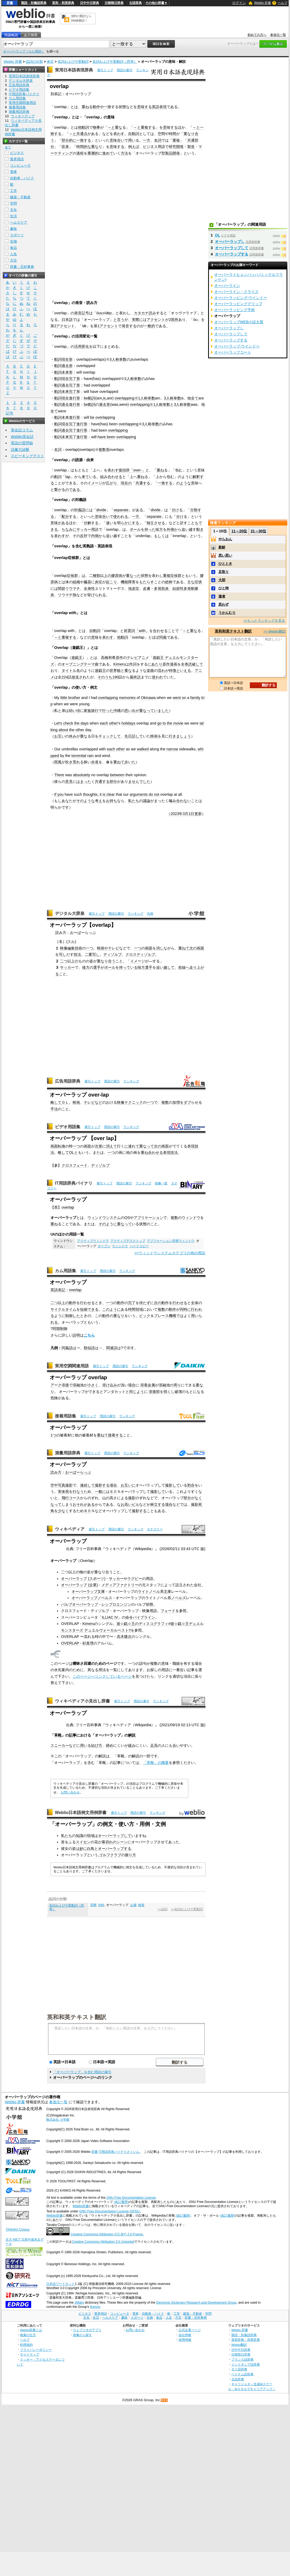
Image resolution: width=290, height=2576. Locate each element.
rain (90, 756)
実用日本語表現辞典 (74, 70)
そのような (85, 801)
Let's (58, 723)
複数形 (104, 449)
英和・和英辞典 (63, 3)
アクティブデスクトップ (127, 1240)
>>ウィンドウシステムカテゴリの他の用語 (169, 1253)
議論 (146, 801)
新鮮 (221, 547)
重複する (148, 127)
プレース (161, 1316)
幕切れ (107, 1842)
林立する (157, 1504)
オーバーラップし (230, 241)
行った (107, 710)
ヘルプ (282, 3)
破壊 (178, 1392)
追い (185, 529)
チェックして (110, 736)
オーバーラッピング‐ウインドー (240, 298)
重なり (96, 146)
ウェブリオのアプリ (87, 2330)
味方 (159, 529)
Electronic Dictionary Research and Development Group (196, 2302)
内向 (101, 1905)
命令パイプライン (140, 1617)
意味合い (117, 140)
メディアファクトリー (119, 1585)
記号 (9, 413)
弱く (167, 1392)
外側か (172, 529)
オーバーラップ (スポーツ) (83, 1578)
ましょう (183, 736)
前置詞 (129, 631)
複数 (165, 1102)
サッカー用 (85, 529)
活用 (78, 346)
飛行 (65, 1498)
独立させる (156, 523)
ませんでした (139, 781)
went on (179, 698)
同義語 (67, 1348)
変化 (85, 346)
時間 (172, 134)
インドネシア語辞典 (245, 2364)
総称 (168, 582)
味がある (61, 523)
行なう (78, 1491)
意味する (144, 107)
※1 (137, 398)
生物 (13, 241)
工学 (13, 191)
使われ (157, 677)
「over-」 (138, 470)
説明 (76, 1335)
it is (102, 794)
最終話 (135, 677)
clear (110, 794)
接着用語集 (65, 1416)
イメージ (94, 483)
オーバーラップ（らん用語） (23, 51)
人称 (144, 398)
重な (118, 127)
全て (194, 398)
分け (175, 510)
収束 (65, 146)
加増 (176, 1102)
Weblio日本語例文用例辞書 (81, 1812)
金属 (151, 1385)
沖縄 (117, 710)
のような (183, 483)
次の (193, 948)
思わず (223, 604)
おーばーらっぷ (78, 1472)
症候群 (72, 575)
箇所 (174, 319)
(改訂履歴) (121, 2202)
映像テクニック (130, 1102)
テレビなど (93, 1102)
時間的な (83, 146)
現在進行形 (71, 398)
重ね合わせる (152, 1152)
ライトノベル (149, 1591)
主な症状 (194, 582)
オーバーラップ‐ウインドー (237, 346)
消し (159, 948)
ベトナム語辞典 (242, 2374)
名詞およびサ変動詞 (73, 62)
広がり (111, 483)
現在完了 (69, 424)
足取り (223, 572)
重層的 (93, 153)
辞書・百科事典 (22, 267)
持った (150, 529)
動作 (96, 107)
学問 (13, 203)
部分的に (69, 140)
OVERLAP (70, 1643)
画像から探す (82, 2335)
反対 (83, 536)
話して (137, 736)
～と (111, 127)
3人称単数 (118, 359)
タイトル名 (71, 670)
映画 (154, 736)
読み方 (56, 1472)
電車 (13, 172)
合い (176, 1745)
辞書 (10, 3)
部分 (113, 781)
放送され (79, 677)
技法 (77, 954)
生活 (13, 216)
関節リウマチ (69, 588)
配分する (69, 516)
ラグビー (134, 1578)
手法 (54, 1109)
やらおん (225, 539)
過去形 (67, 366)
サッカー (67, 967)
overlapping (124, 398)
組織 (76, 582)
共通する (142, 483)
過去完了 (69, 430)
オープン (104, 1246)
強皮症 (133, 588)
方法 (124, 153)
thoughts (90, 794)
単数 (151, 398)
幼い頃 (74, 710)
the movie (175, 723)
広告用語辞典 (67, 1081)
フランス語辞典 (242, 2359)
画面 (148, 948)
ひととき (225, 564)
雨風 (58, 762)
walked (143, 749)
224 (65, 677)
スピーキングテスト (27, 456)
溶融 (76, 1385)
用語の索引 (125, 70)
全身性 (89, 588)
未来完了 (69, 391)
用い (131, 140)
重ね (85, 107)
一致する (83, 140)
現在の (126, 483)
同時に (185, 1309)
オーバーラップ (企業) (79, 1585)
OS (127, 1217)
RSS (164, 2400)
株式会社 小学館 (57, 2119)
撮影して (172, 1485)
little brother (70, 698)
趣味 (13, 229)
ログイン (239, 3)
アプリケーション (148, 1217)
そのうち (104, 677)
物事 (96, 127)
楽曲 (150, 670)
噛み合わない (180, 801)
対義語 (79, 510)
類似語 (89, 1348)
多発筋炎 (161, 588)
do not (154, 794)
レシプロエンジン (116, 1604)
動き (200, 529)
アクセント (156, 319)
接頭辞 (124, 470)
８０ (87, 1511)
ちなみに (69, 529)
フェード (168, 1611)
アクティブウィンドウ (93, 1240)
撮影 (69, 1485)
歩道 (95, 762)
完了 (131, 1303)
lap (67, 477)
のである (72, 490)
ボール (135, 529)
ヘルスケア (18, 222)
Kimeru (119, 664)
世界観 (115, 670)
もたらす (146, 582)
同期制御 (60, 1328)
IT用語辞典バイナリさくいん (119, 2152)
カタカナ (141, 313)
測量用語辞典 (67, 1453)
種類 (96, 575)
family (195, 698)
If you (58, 794)
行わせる (87, 1303)
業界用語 (17, 159)
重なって (146, 710)
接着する (115, 1435)
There (59, 775)
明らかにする (128, 523)
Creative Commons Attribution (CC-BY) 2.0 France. (107, 2234)
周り (177, 1385)
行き (172, 736)
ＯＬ (65, 1102)
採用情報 (185, 2339)
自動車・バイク (22, 178)
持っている (128, 967)
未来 (65, 417)
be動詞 (89, 398)
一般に (100, 1491)
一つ (89, 948)
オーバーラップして (114, 1836)
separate (121, 510)
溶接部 (154, 1392)
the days (81, 723)
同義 (163, 637)
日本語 (67, 319)
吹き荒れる (74, 762)
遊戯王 (76, 657)
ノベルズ (178, 1598)
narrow (172, 749)
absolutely (81, 775)
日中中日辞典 (89, 3)
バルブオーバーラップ (79, 1604)
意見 (69, 781)
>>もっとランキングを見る (264, 621)
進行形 (74, 417)
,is (104, 398)
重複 (176, 140)
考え (98, 801)
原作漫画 (169, 664)
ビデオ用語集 (67, 1127)
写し (62, 954)
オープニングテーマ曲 (80, 664)
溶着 (144, 1385)
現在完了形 (71, 379)
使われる (120, 516)
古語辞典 (135, 3)
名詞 (157, 140)
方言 (13, 260)
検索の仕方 (28, 2335)
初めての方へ (256, 35)
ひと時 (223, 588)
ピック (144, 1316)
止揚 (133, 1905)
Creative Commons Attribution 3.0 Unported (103, 2242)
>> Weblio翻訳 (274, 631)
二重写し (92, 954)
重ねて (118, 762)
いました (161, 710)
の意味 (93, 637)
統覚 (141, 1905)
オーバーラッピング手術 (234, 310)
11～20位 (239, 531)
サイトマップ (29, 2354)
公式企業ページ (190, 2330)
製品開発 (172, 153)
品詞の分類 (34, 62)
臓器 (87, 582)
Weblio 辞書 (262, 3)
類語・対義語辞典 (33, 3)
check (68, 723)
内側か (96, 536)
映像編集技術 (71, 948)
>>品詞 (162, 1909)
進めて (107, 153)
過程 (80, 153)
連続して (87, 1485)
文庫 (167, 1591)
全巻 (184, 664)
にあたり (155, 664)
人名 (13, 254)
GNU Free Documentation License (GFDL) (109, 2211)
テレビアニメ (138, 657)
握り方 (130, 1855)
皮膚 (146, 588)
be (92, 417)
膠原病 (116, 575)
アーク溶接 (59, 1385)
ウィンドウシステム (104, 1217)
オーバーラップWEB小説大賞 (239, 322)
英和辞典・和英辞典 (245, 2339)
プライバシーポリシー (36, 2349)
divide (101, 510)
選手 (97, 967)
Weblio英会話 (22, 437)
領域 (90, 1836)
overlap (68, 1207)
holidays (128, 723)
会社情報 (185, 2335)
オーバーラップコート (232, 352)
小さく (93, 1385)
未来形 (67, 372)
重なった (133, 575)
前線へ (183, 967)
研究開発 (176, 146)
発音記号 (81, 313)
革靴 (58, 1735)
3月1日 (188, 814)
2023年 (176, 814)
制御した (72, 1316)
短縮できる (89, 1309)
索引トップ (105, 70)
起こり (111, 582)
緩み (131, 1745)
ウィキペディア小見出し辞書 (82, 1701)
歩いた (129, 762)
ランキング (135, 913)
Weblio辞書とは (31, 2330)
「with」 (142, 631)
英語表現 (159, 107)
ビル (135, 1504)
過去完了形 (71, 385)
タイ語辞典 (239, 2369)
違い (109, 523)
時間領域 (135, 1309)
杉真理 (87, 1643)
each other (109, 723)
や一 (103, 107)
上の (107, 575)
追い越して (165, 967)
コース (74, 1498)
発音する (129, 326)
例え (131, 146)
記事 (72, 1735)
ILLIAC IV (110, 1617)
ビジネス (150, 146)
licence (95, 2307)
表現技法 (170, 1152)
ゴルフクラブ (110, 1855)
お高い (126, 1504)
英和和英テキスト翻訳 (76, 2017)
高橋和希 (108, 657)
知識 (79, 1836)
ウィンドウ (191, 1217)
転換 (61, 1146)
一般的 (149, 326)
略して (56, 1102)
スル (71, 941)
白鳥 (90, 1848)
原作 (119, 657)
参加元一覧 (278, 35)
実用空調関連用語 (72, 1366)
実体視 (63, 1491)
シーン (122, 1842)
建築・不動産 (20, 197)
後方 (86, 967)
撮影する (102, 1485)
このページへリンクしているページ (102, 1676)
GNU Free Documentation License (131, 2197)
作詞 (133, 664)
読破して (195, 664)
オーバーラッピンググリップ (238, 304)
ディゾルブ (112, 954)
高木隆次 (124, 1636)
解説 (131, 1735)
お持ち (111, 801)
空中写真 (57, 1485)
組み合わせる (111, 477)
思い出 (129, 710)
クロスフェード (74, 1165)
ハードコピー (139, 1246)
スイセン (83, 1842)
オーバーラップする (114, 1848)
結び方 (96, 1745)
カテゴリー (155, 1529)
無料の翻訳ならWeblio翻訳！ (81, 18)
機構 (172, 1316)
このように (111, 1309)
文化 (13, 210)
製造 (191, 146)
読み (152, 313)
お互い (59, 736)
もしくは (161, 536)
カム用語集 (65, 1270)
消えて (111, 1146)
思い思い (225, 555)
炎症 (98, 582)
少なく (63, 1511)
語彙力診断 (20, 449)
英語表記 (57, 1290)
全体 (194, 1303)
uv (100, 313)
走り (193, 967)
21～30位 (258, 531)
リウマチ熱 (67, 595)
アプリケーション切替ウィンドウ (170, 1240)
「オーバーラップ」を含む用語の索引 (82, 2072)
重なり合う (106, 961)
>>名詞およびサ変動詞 (187, 1909)
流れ (161, 670)
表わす (118, 134)
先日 (128, 736)
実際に (137, 319)
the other (76, 730)
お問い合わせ (70, 1792)
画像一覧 (161, 1183)
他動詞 (83, 127)
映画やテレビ (108, 948)
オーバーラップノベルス (92, 1598)
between (117, 775)
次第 (98, 1146)
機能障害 (128, 582)
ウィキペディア (70, 1529)
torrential (79, 756)
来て (85, 477)
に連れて (131, 1146)
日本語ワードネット (60, 2284)
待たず (144, 1303)
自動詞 (133, 134)
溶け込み (109, 1385)
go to (161, 723)
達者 (221, 596)
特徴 (172, 670)
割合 (191, 1485)
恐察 (93, 1905)
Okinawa (148, 698)
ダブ (187, 1102)
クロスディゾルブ (140, 954)
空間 (161, 134)
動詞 (58, 359)
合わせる (160, 631)
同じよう (136, 1392)
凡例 (150, 913)
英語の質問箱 (22, 443)
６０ (113, 1491)
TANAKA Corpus (17, 2229)
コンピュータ (20, 165)
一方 (146, 140)
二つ (63, 961)
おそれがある (84, 1504)
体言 (50, 62)
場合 (131, 1385)
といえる (183, 670)
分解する (91, 523)
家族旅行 (91, 710)
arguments (139, 794)
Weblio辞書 (81, 2206)
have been (106, 437)
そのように (108, 1224)
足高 (154, 1745)
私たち (133, 801)
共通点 (81, 134)
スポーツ (17, 235)
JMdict (79, 2302)
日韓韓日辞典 (114, 3)
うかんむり (227, 613)
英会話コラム (22, 430)
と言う (118, 319)
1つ (53, 1435)
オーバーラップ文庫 (88, 1591)
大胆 (221, 580)
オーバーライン (227, 285)
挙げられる (96, 595)
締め (109, 1745)
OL (71, 1152)
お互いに (128, 1485)
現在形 (67, 359)
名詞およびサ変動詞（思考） (114, 62)
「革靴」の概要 (156, 1762)
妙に (83, 1848)
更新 (198, 814)
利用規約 (26, 2344)
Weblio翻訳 (239, 2344)
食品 (13, 248)
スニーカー (59, 1745)
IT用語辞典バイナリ (73, 1183)
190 (115, 677)
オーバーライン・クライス (236, 292)
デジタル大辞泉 (70, 913)
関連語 (111, 1348)
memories (127, 698)
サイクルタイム (63, 1309)
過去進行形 (71, 404)
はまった (83, 781)
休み (72, 736)
